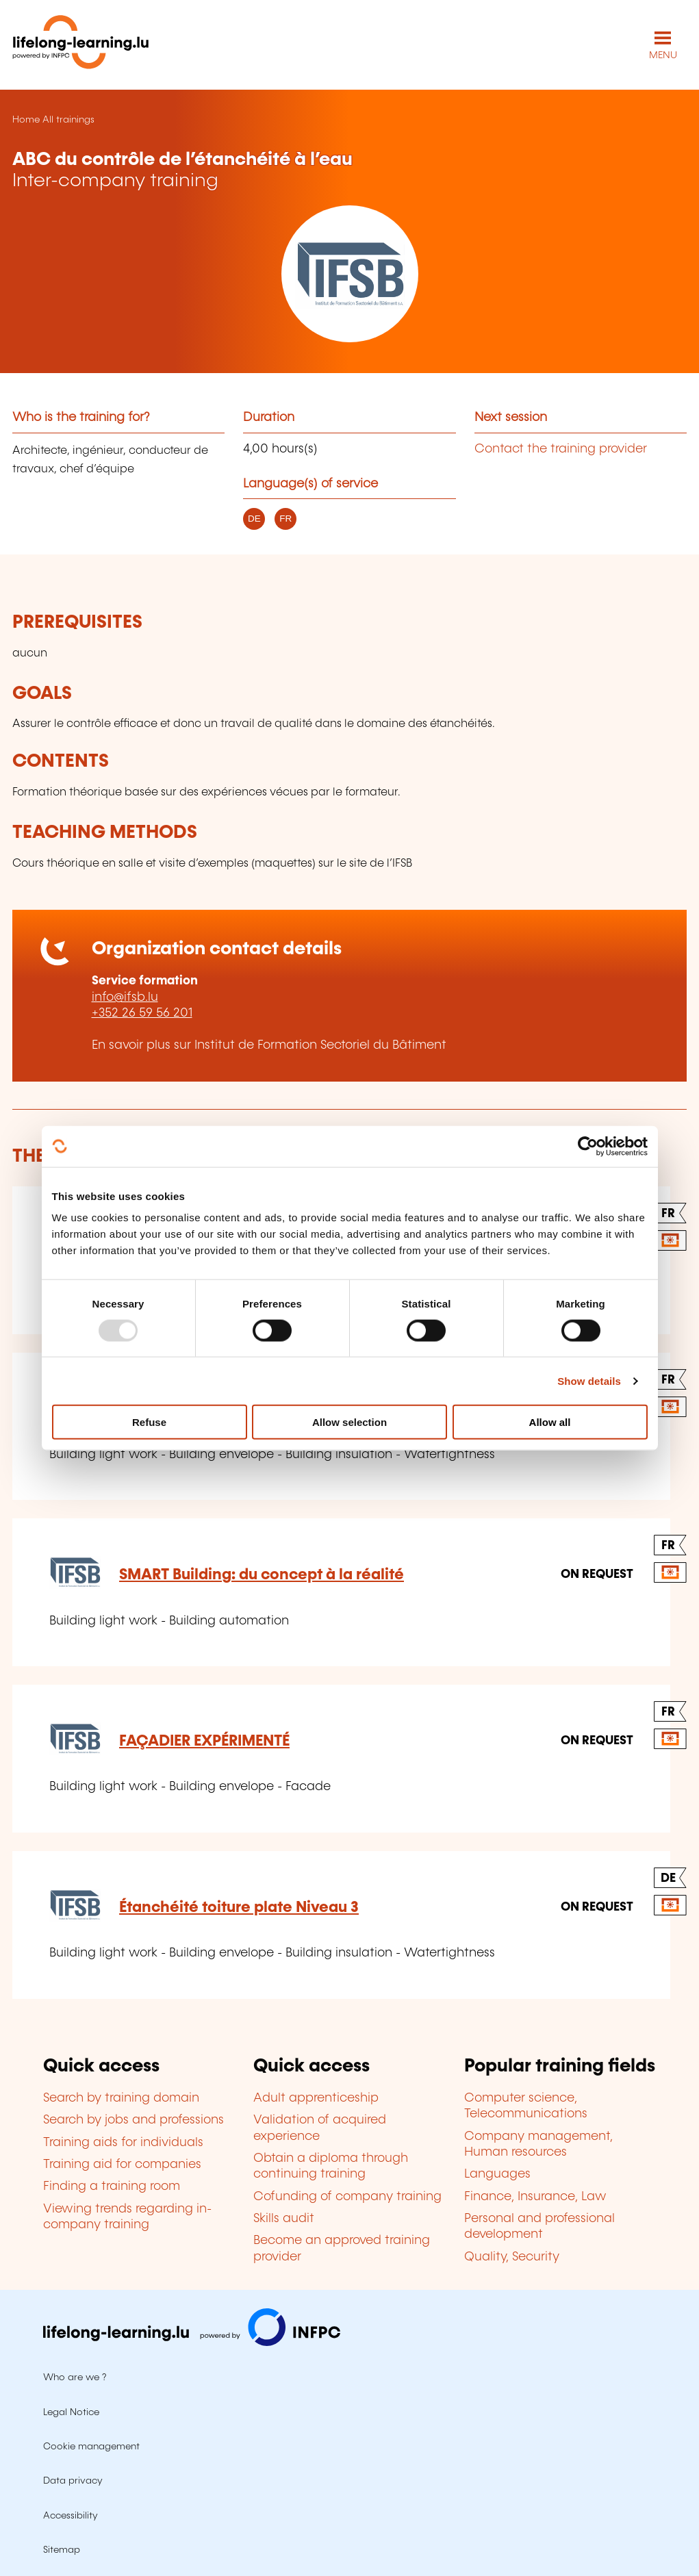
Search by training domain (121, 2098)
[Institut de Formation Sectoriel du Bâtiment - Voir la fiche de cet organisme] (349, 273)
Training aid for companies (122, 2164)
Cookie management (91, 2446)
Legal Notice (71, 2412)
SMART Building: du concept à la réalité (261, 1575)
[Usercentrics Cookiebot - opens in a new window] (588, 1146)
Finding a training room (111, 2186)
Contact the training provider (560, 449)
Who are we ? (74, 2377)
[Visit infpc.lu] (191, 2342)
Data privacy (73, 2481)
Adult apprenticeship (316, 2098)
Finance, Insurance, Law (535, 2197)
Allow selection (349, 1422)
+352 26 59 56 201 (142, 1013)
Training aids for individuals (123, 2143)
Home (26, 120)
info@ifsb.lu (125, 997)
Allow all (550, 1422)
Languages (497, 2174)
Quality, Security (511, 2257)
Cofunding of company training (347, 2197)
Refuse (149, 1422)
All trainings (68, 120)
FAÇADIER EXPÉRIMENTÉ (204, 1741)
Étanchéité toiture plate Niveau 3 (239, 1907)
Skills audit (283, 2218)
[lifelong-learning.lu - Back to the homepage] (80, 45)
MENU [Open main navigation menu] (663, 55)
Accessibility (70, 2516)
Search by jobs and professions (133, 2120)
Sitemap (61, 2550)
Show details (589, 1380)
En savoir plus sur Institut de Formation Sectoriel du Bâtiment (269, 1045)
